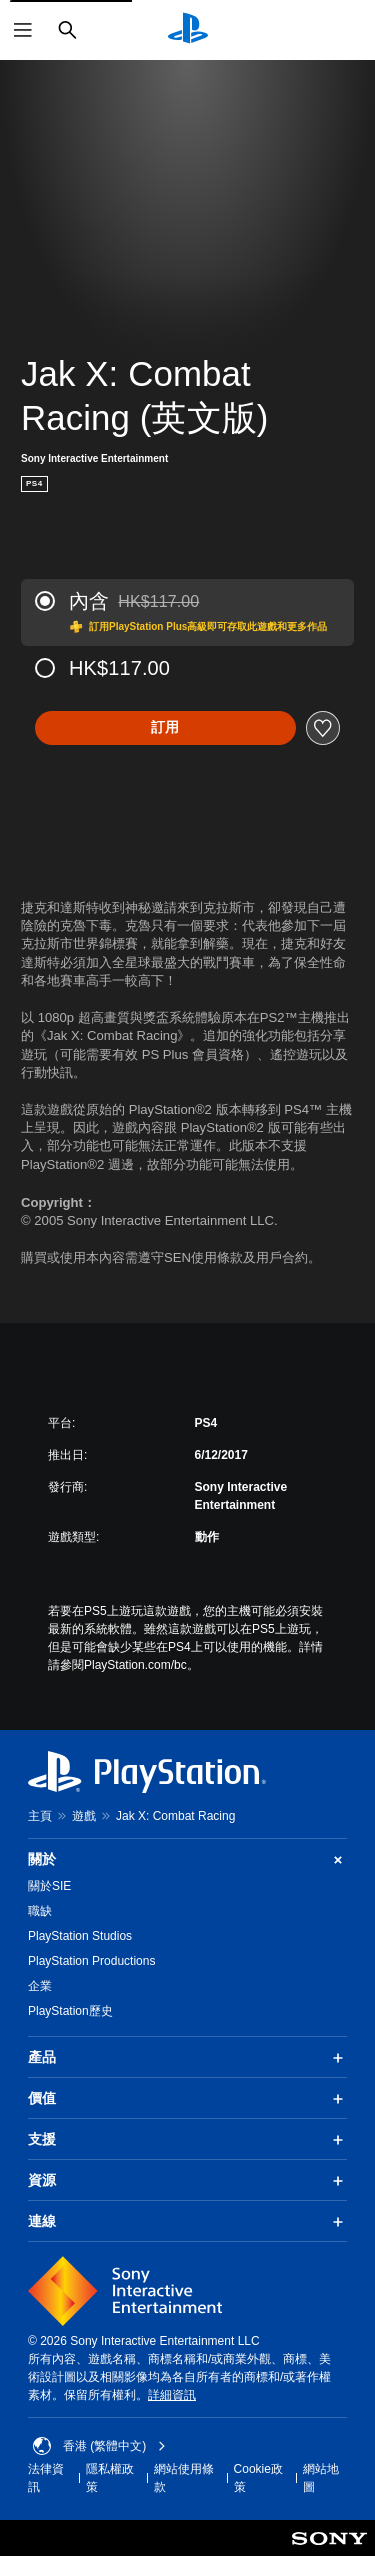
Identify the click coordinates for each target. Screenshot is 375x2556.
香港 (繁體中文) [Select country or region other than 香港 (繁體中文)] (99, 2446)
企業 (40, 1986)
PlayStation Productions (91, 1961)
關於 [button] (187, 1859)
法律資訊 (46, 2478)
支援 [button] (187, 2140)
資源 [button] (187, 2181)
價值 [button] (187, 2099)
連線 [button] (187, 2222)
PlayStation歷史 (70, 2011)
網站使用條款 (184, 2478)
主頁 (40, 1816)
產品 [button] (187, 2058)
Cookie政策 (258, 2478)
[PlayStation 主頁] (188, 30)
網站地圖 (321, 2478)
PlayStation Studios (80, 1936)
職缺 (40, 1911)
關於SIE (49, 1886)
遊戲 (84, 1816)
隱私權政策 (110, 2478)
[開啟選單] (23, 30)
